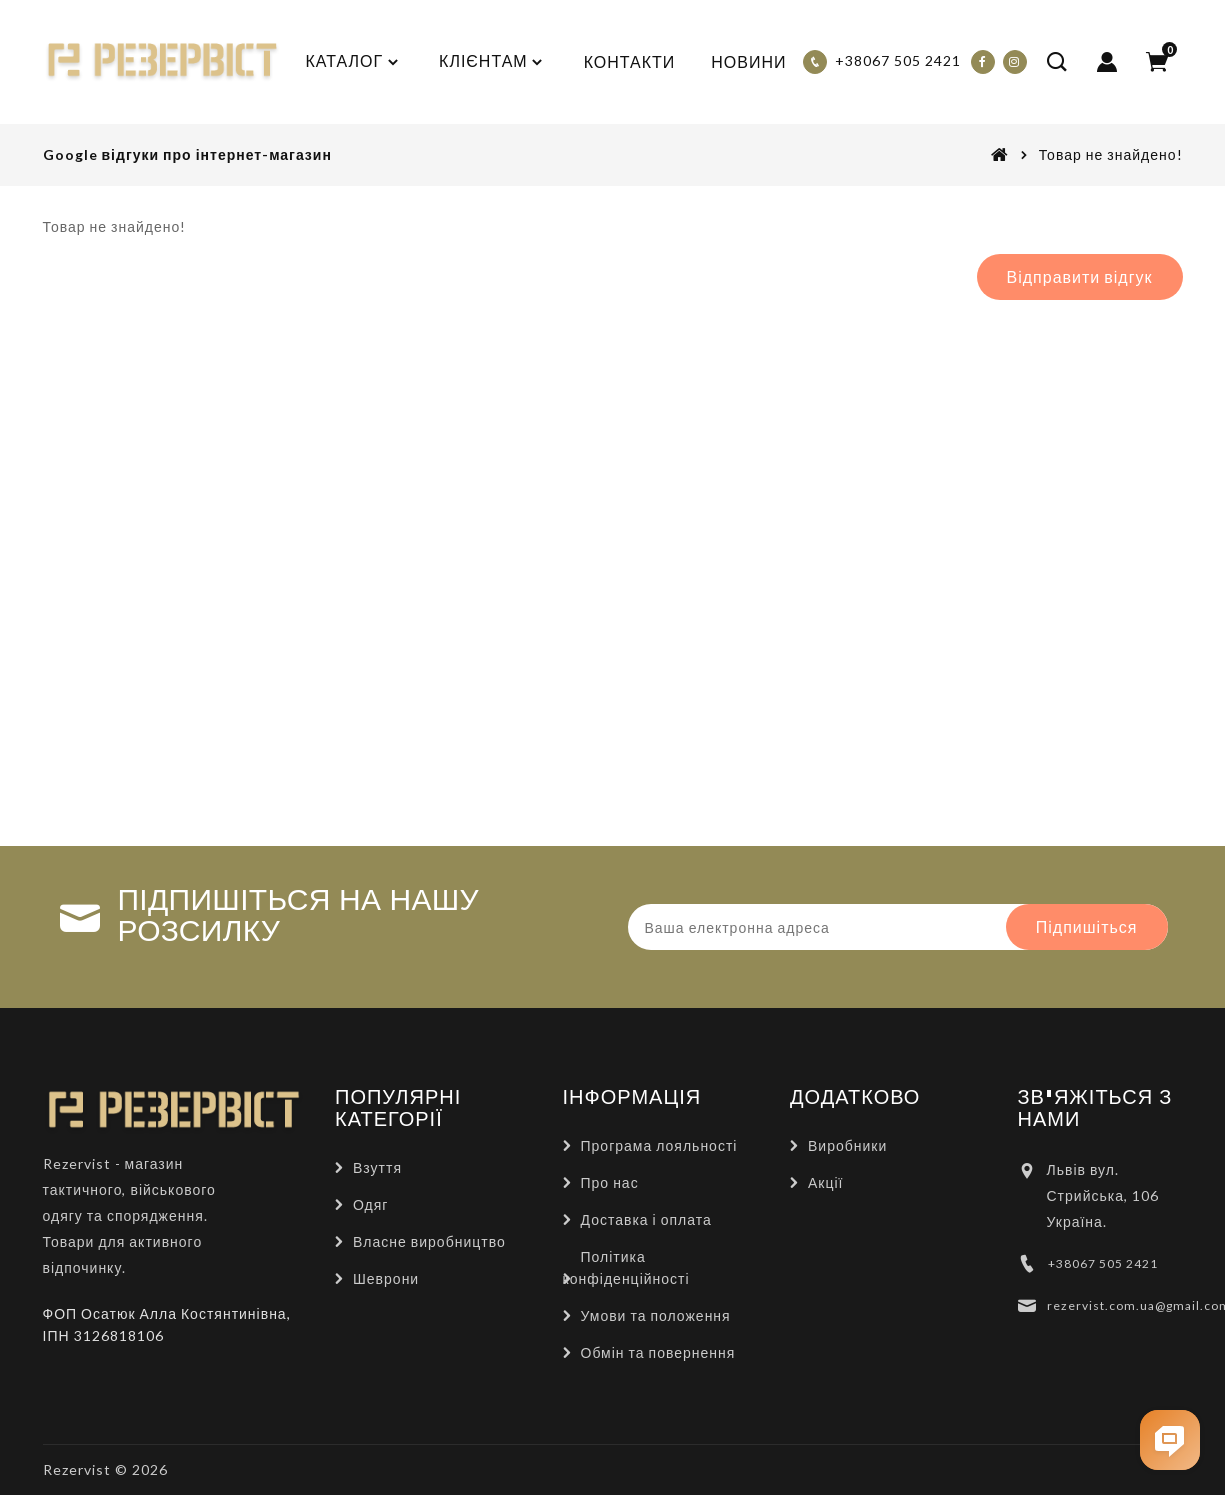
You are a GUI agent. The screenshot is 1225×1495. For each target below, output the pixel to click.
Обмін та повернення (658, 1352)
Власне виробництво (429, 1241)
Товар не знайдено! (1111, 154)
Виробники (847, 1145)
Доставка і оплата (646, 1219)
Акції (825, 1182)
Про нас (610, 1182)
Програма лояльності (659, 1145)
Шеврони (386, 1278)
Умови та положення (656, 1315)
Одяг (370, 1204)
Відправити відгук (1080, 276)
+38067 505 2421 (1103, 1263)
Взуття (377, 1167)
